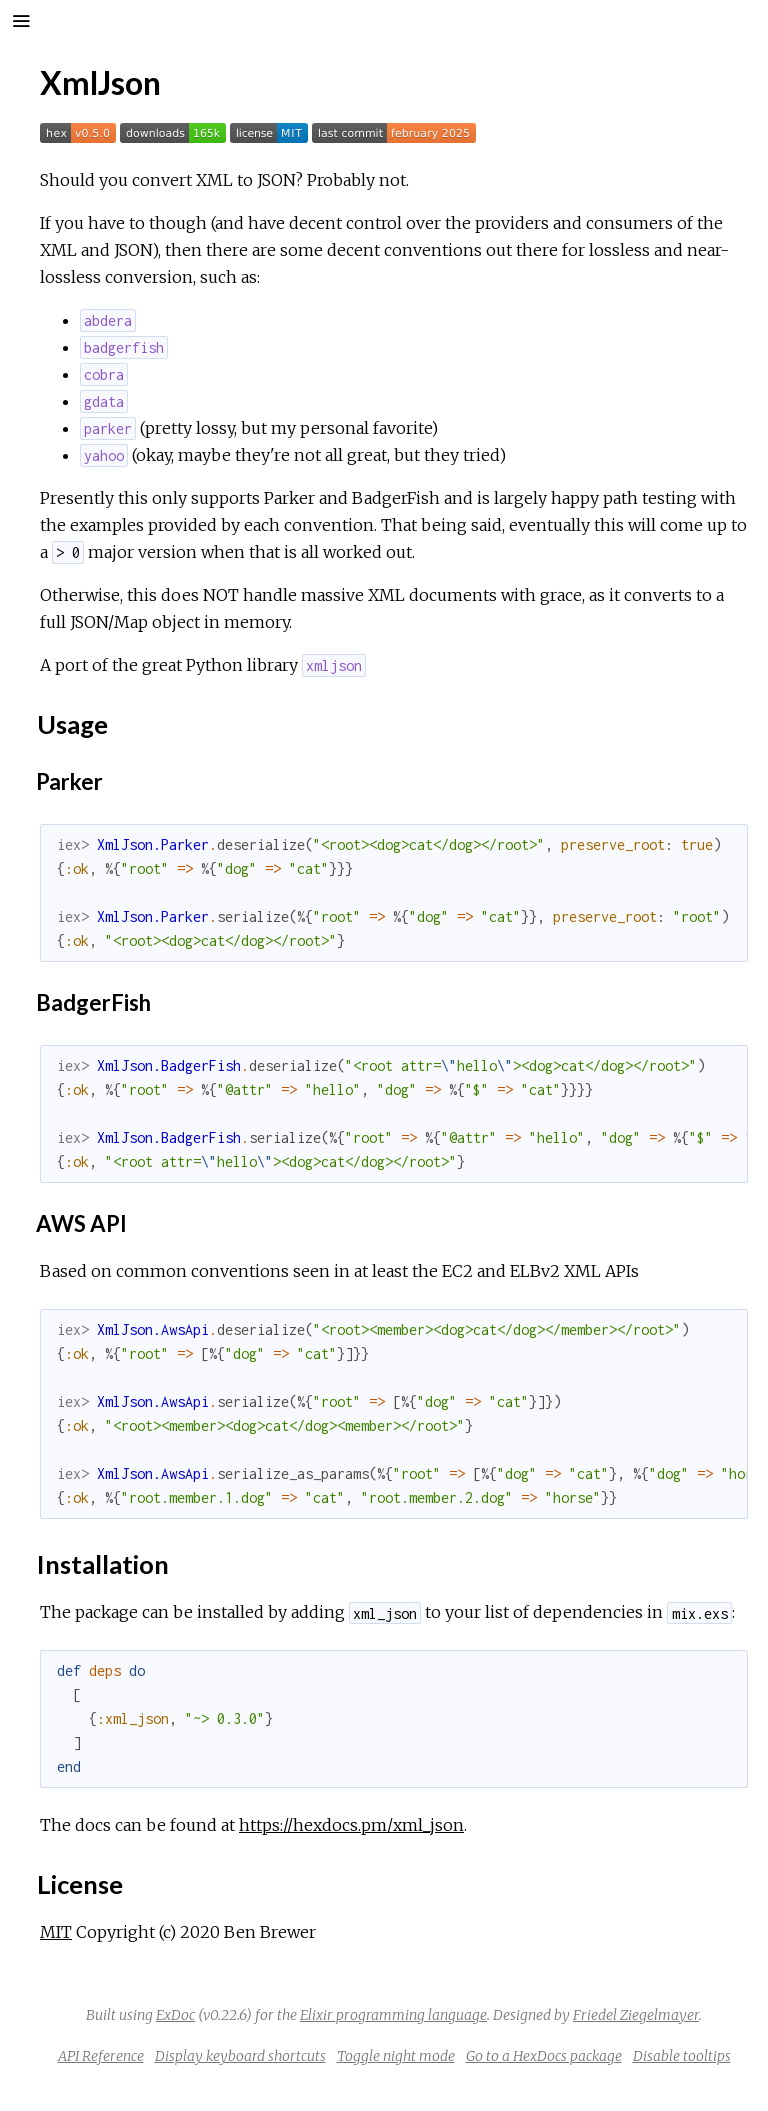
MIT (56, 1932)
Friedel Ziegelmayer (636, 2015)
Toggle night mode (396, 2056)
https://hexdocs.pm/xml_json (351, 1825)
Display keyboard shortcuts (240, 2056)
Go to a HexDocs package (544, 2056)
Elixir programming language (393, 2015)
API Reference (101, 2056)
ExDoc (175, 2015)
